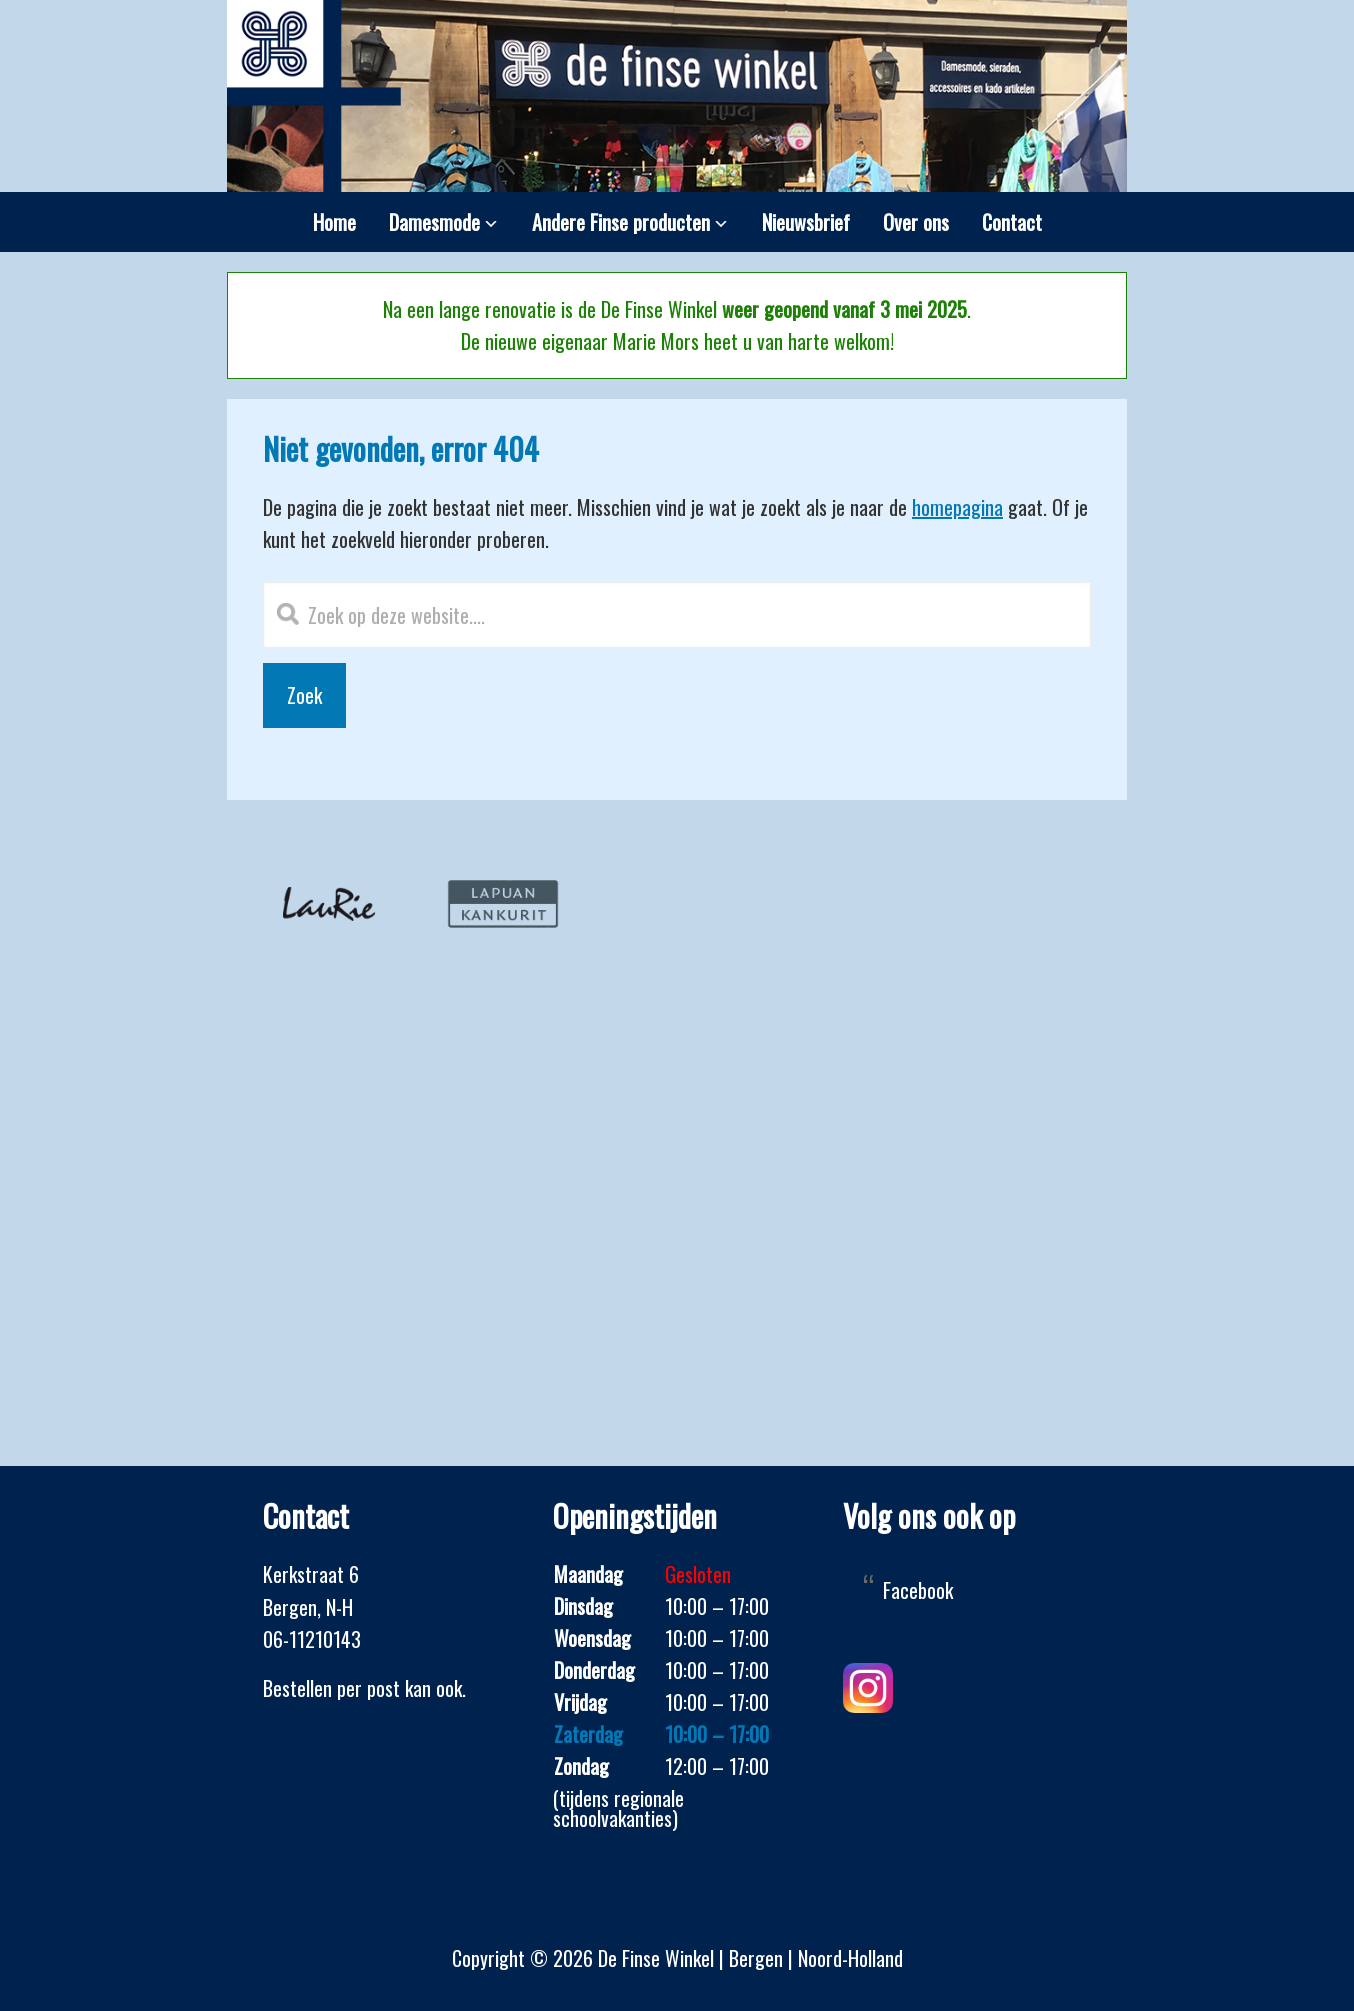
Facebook (918, 1590)
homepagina (957, 507)
